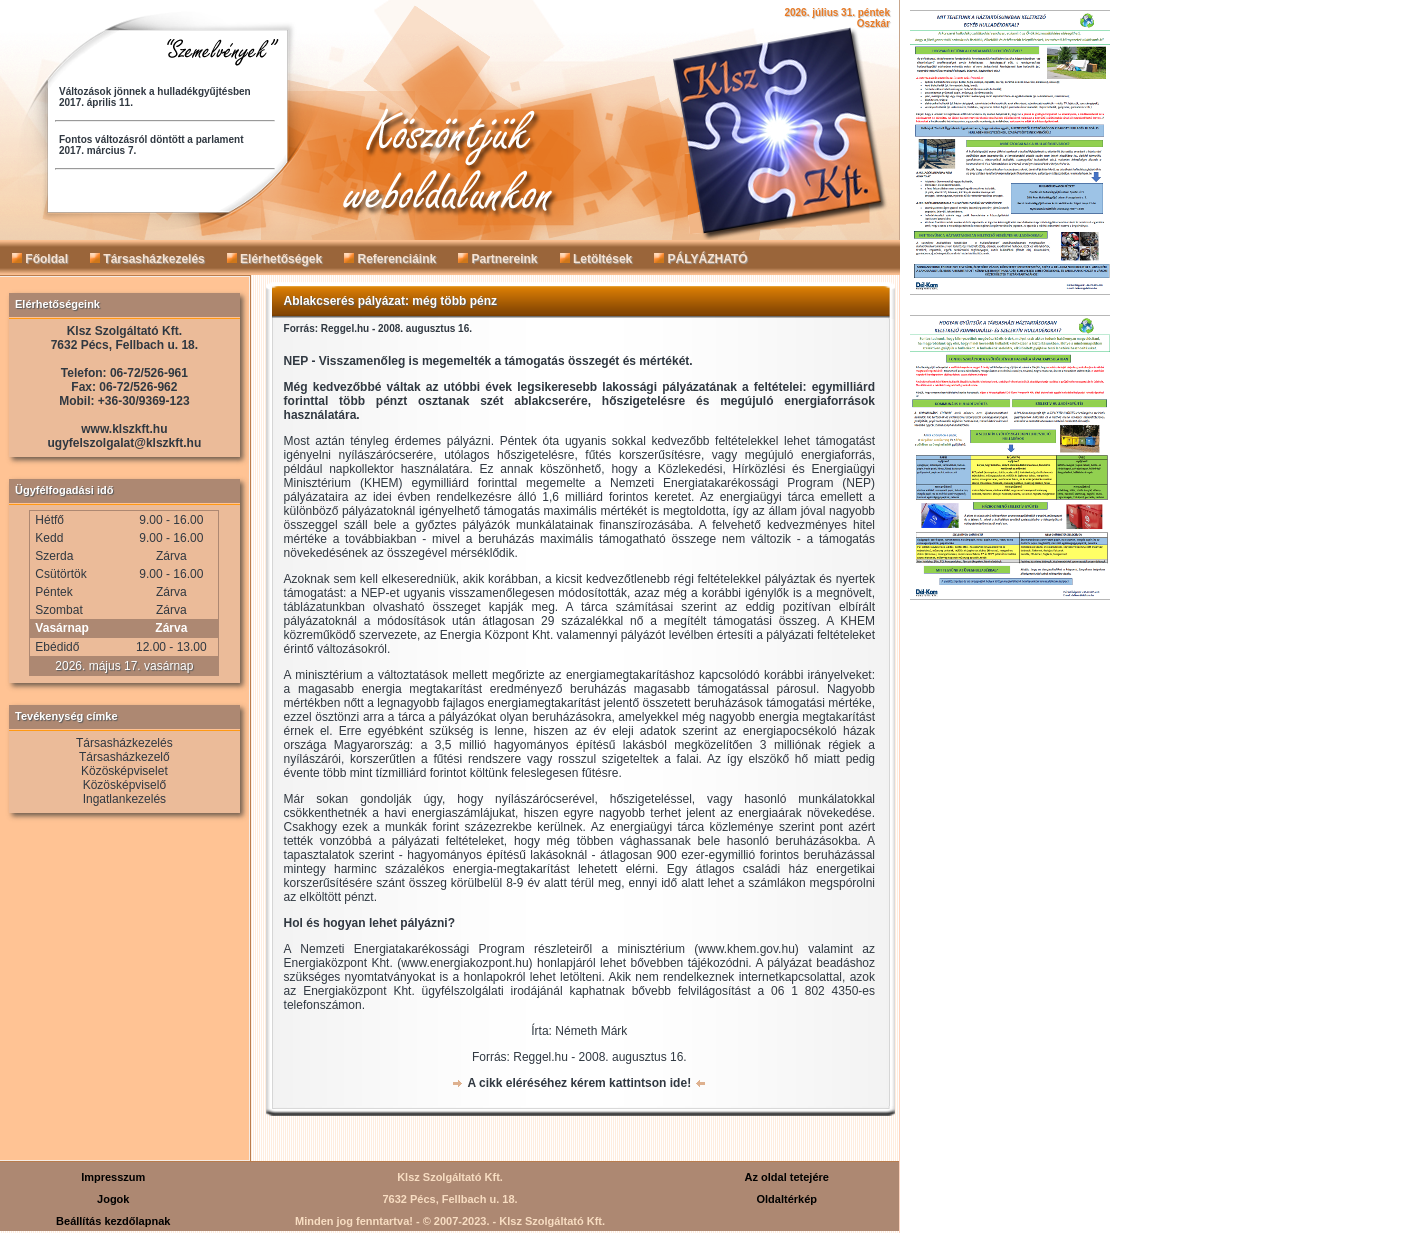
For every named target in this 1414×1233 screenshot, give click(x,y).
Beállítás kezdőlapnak (113, 1221)
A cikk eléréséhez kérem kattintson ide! (579, 1083)
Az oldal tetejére (787, 1177)
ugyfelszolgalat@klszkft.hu (125, 443)
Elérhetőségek (274, 259)
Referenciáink (390, 259)
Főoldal (40, 259)
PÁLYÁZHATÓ (700, 259)
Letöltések (596, 259)
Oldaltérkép (786, 1199)
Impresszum (113, 1177)
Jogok (113, 1199)
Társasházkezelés (147, 259)
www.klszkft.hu (124, 429)
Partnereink (497, 259)
